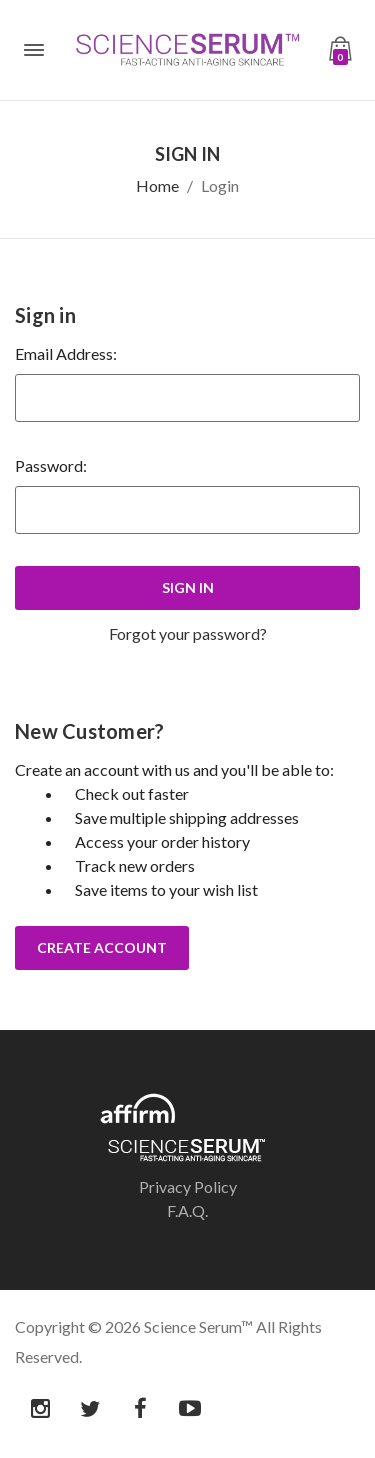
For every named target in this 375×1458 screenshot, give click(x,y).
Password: (51, 465)
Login (220, 185)
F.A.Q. (187, 1210)
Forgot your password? (188, 633)
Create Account (102, 947)
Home (157, 185)
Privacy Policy (188, 1186)
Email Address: (66, 353)
